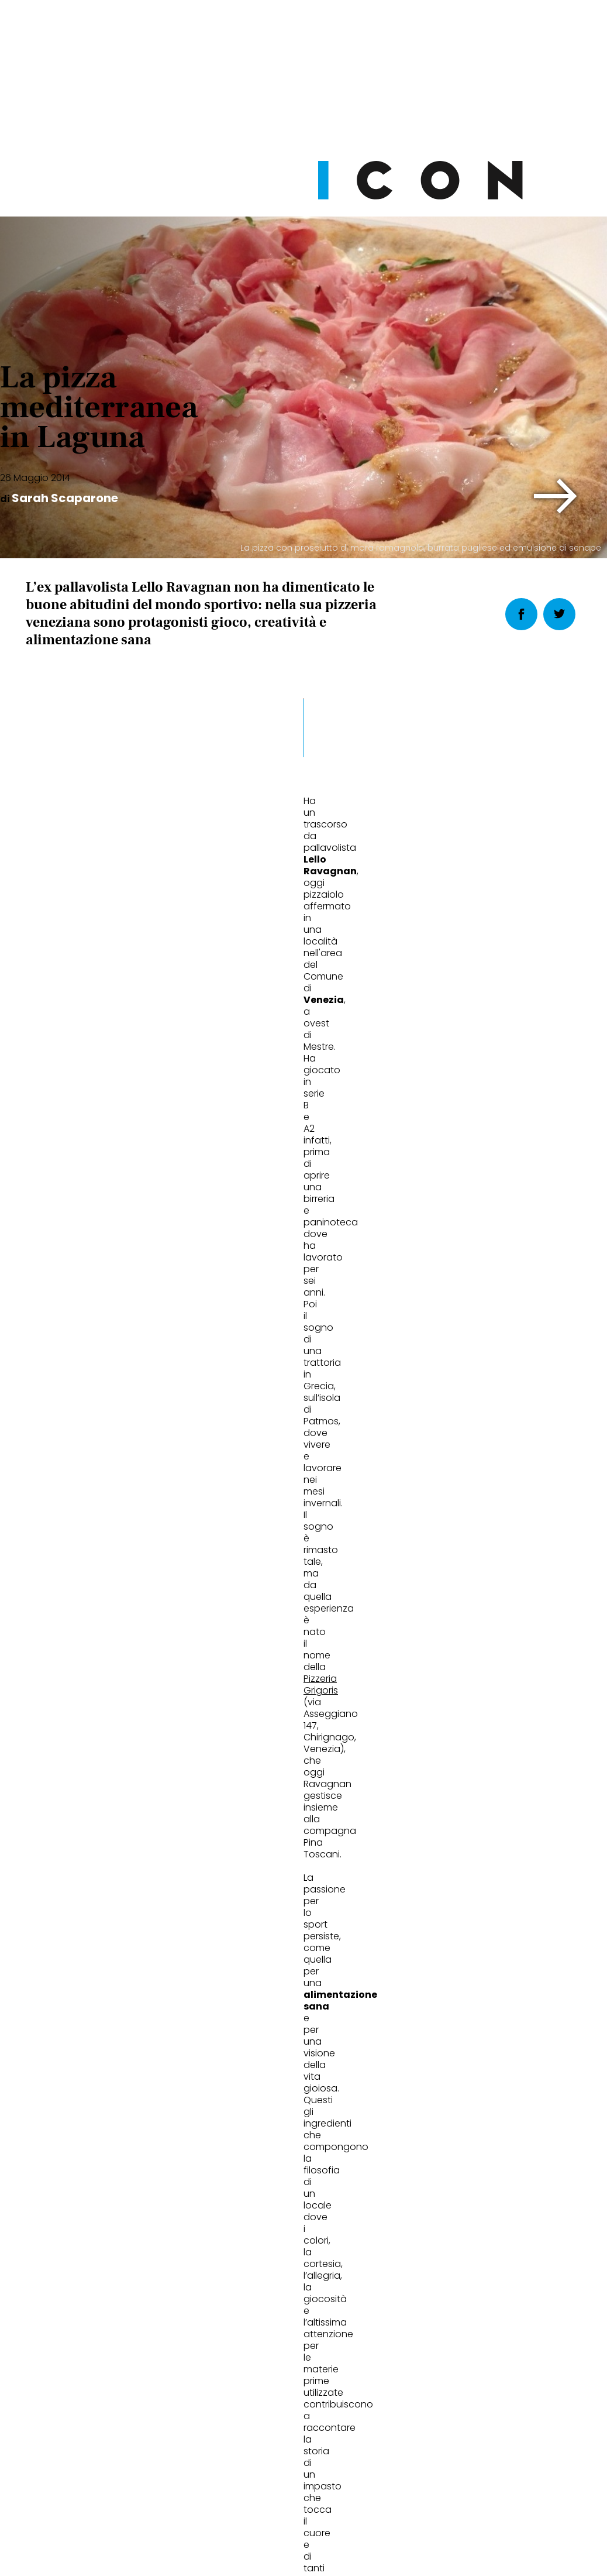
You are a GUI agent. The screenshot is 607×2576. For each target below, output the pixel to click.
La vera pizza (67, 1823)
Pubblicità (423, 2483)
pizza (42, 1577)
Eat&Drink (66, 1784)
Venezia (144, 1577)
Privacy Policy (192, 2483)
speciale (90, 1577)
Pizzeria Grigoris (206, 1106)
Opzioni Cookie (350, 2483)
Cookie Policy (270, 2483)
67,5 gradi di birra (464, 1823)
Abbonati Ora (449, 2224)
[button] (556, 496)
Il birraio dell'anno (276, 1823)
